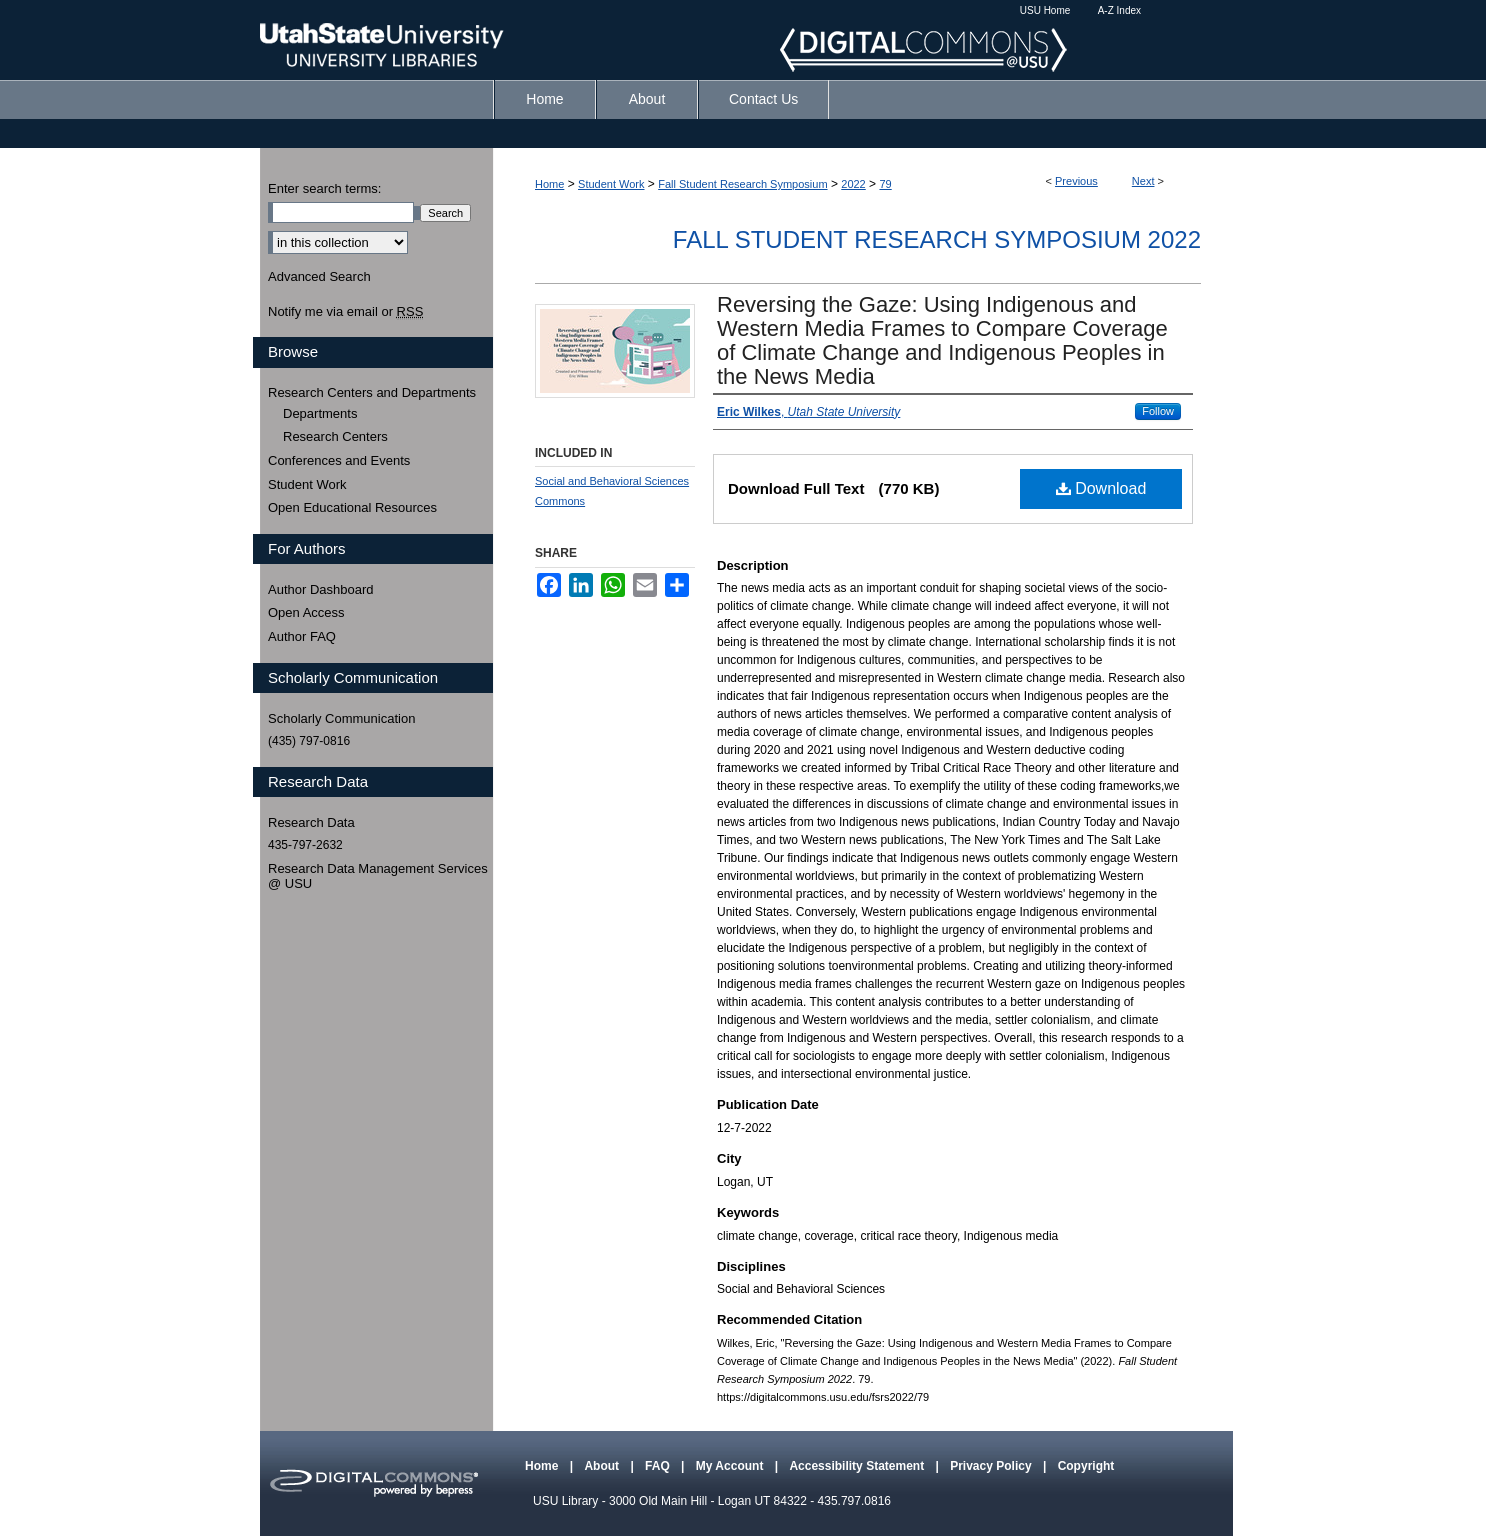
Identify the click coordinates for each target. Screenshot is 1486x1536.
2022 (853, 184)
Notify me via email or (345, 312)
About (603, 1466)
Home (549, 184)
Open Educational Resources (352, 507)
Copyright (1086, 1466)
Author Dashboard (321, 589)
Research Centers (335, 436)
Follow (1158, 411)
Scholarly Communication (341, 718)
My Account (731, 1466)
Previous (1076, 181)
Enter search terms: (324, 188)
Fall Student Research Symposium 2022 (937, 239)
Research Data (311, 822)
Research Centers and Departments (372, 392)
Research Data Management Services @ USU (378, 876)
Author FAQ (302, 636)
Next (1143, 181)
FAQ (659, 1466)
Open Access (306, 612)
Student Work (611, 184)
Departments (320, 413)
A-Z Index (1119, 10)
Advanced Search (319, 276)
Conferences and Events (339, 460)
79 (885, 184)
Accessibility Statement (858, 1466)
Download (1101, 488)
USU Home (1045, 10)
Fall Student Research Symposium (742, 184)
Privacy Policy (992, 1466)
